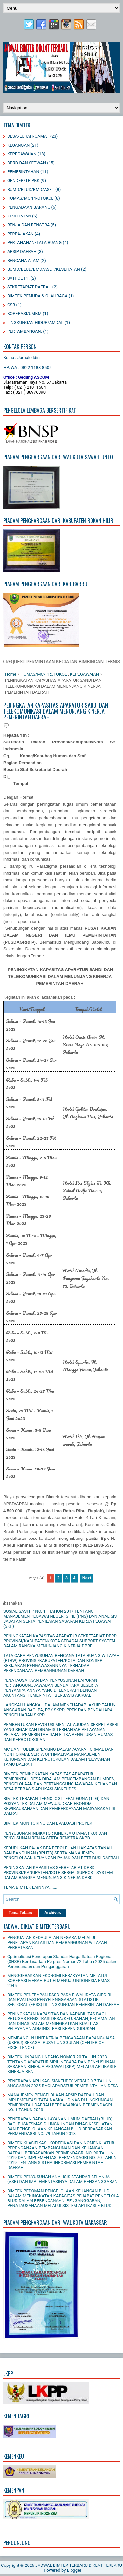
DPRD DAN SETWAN (26, 162)
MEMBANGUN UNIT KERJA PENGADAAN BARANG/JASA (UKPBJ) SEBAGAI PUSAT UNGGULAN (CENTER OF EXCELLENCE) (61, 2042)
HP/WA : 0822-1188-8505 (27, 367)
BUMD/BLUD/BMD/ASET (30, 189)
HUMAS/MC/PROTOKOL (30, 198)
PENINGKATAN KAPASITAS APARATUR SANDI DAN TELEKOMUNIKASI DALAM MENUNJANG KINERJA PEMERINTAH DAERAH (55, 711)
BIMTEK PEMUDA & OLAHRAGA (37, 295)
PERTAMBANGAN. (24, 331)
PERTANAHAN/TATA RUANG (34, 242)
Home (10, 674)
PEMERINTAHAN (23, 171)
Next (86, 1577)
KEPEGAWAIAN (21, 153)
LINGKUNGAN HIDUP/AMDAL (35, 322)
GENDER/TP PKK (23, 180)
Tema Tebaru (20, 1912)
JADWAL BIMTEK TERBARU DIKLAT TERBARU (78, 2565)
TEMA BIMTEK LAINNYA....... (30, 1887)
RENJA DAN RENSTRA (28, 224)
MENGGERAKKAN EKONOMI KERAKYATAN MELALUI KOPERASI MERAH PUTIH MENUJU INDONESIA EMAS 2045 (58, 1980)
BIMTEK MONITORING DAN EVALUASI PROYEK (47, 1823)
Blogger (74, 2570)
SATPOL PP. (18, 278)
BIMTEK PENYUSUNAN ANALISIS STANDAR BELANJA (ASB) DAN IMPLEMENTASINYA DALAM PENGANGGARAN (62, 2179)
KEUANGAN (18, 145)
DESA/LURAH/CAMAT (28, 136)
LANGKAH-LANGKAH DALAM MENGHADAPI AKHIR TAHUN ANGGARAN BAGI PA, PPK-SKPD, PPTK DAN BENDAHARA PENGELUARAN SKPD (59, 1709)
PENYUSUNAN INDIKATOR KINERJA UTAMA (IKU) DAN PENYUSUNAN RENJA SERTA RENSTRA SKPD (55, 1835)
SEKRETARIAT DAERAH (29, 287)
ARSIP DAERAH (21, 251)
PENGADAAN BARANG (28, 207)
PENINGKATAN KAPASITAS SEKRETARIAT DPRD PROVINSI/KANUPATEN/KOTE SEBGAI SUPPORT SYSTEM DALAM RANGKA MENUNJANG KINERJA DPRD (58, 1872)
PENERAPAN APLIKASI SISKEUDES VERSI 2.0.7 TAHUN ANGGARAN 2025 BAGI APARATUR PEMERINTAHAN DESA (62, 2083)
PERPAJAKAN (20, 233)
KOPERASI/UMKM (24, 313)
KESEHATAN (19, 216)
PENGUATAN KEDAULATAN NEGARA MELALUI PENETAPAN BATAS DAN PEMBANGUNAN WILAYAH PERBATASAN (57, 1942)
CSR (11, 304)
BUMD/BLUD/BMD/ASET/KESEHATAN (43, 269)
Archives (52, 1912)
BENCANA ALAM (23, 260)
